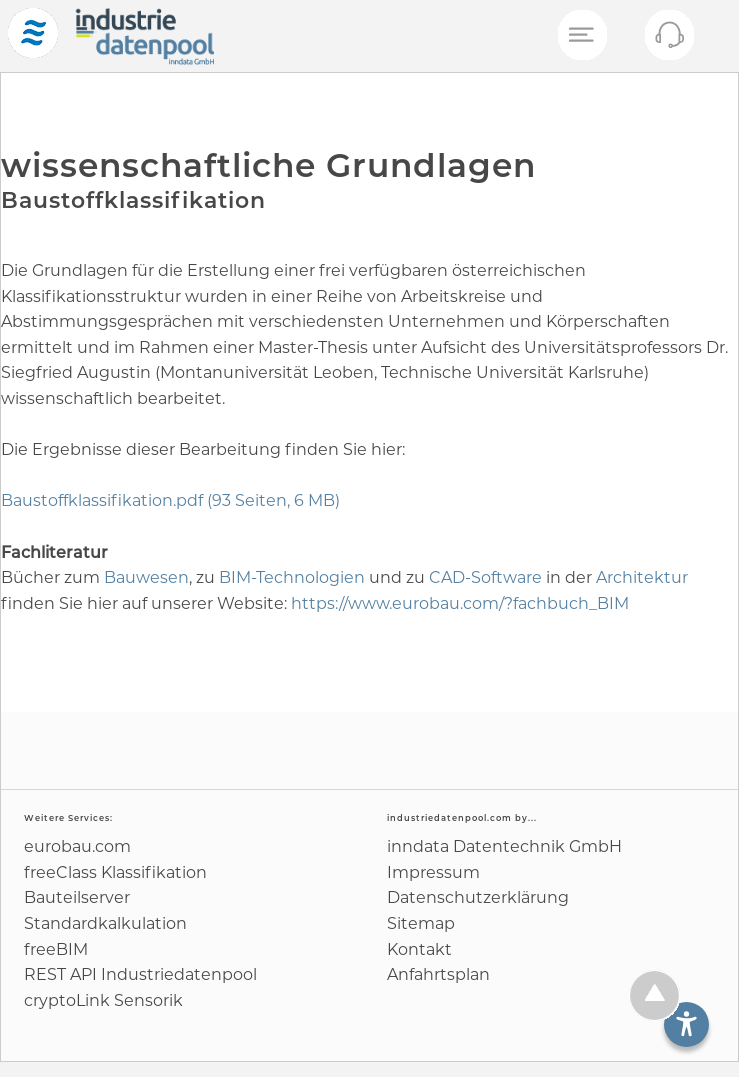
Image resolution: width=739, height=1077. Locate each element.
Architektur (642, 577)
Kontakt (419, 949)
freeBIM (56, 949)
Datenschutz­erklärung (478, 897)
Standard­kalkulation (105, 923)
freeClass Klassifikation (115, 872)
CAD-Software (485, 577)
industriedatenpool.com (449, 818)
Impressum (433, 872)
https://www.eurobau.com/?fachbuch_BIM (460, 603)
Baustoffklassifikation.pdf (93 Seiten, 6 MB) (170, 500)
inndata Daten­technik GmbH (504, 846)
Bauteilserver (77, 897)
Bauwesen (146, 577)
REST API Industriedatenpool (140, 974)
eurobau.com (77, 846)
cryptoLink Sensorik (103, 1000)
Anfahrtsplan (438, 974)
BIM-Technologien (292, 577)
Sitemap (421, 923)
